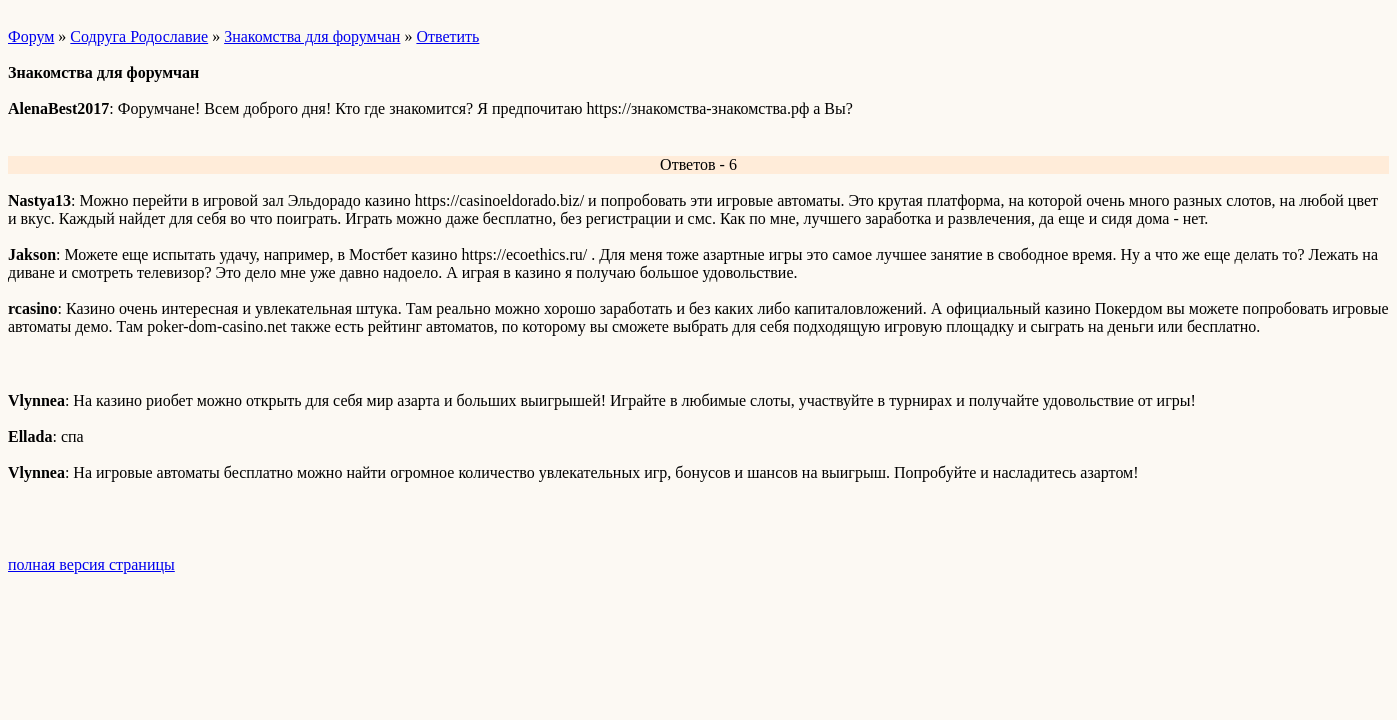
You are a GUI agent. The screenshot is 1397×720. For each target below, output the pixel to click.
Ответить (447, 36)
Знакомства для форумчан (312, 36)
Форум (31, 36)
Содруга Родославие (139, 36)
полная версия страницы (91, 564)
